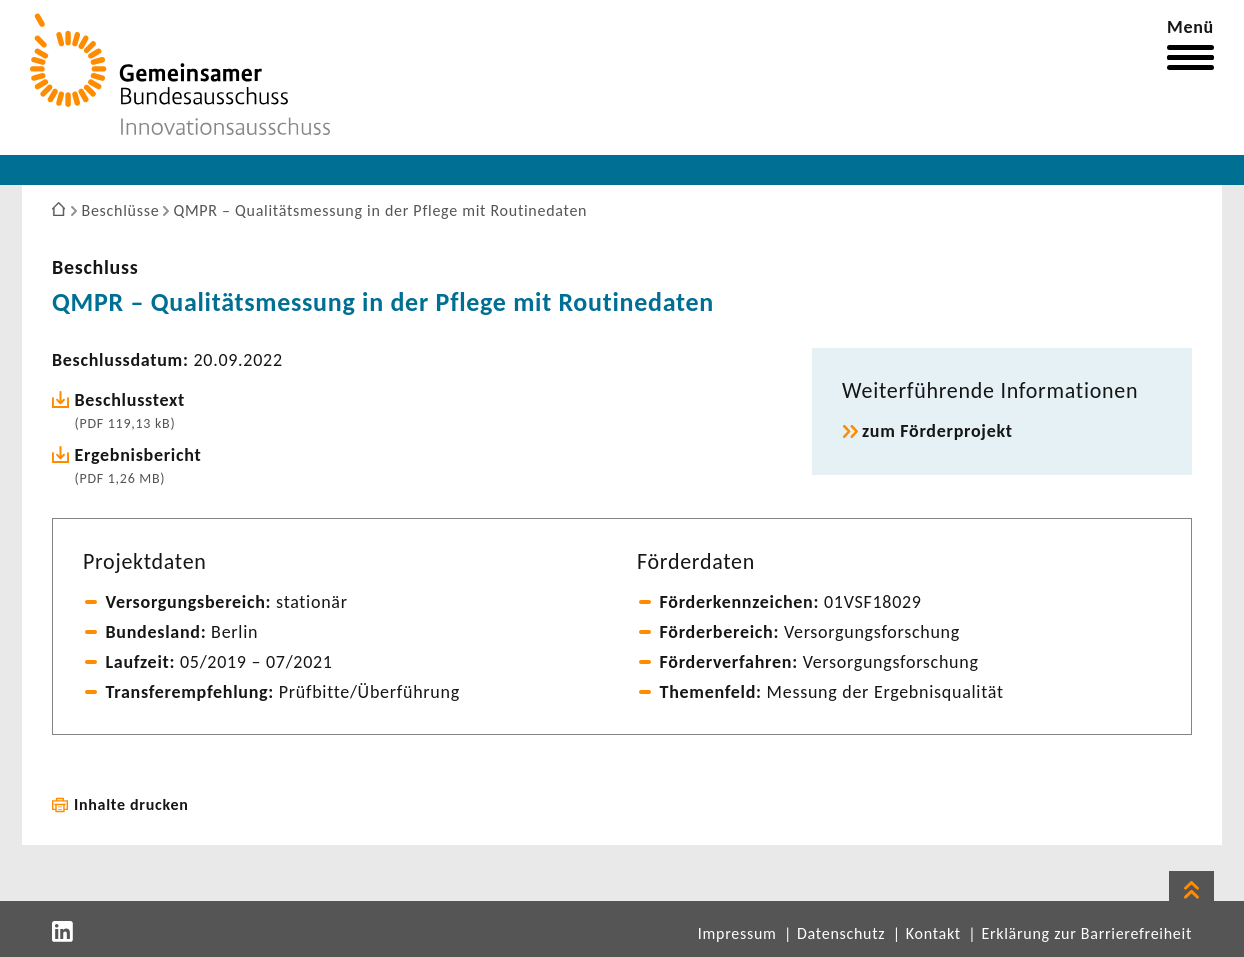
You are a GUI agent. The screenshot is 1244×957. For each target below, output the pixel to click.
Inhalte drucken (131, 804)
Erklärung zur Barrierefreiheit (1086, 933)
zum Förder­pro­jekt (937, 431)
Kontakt (933, 933)
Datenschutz (841, 933)
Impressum (737, 933)
